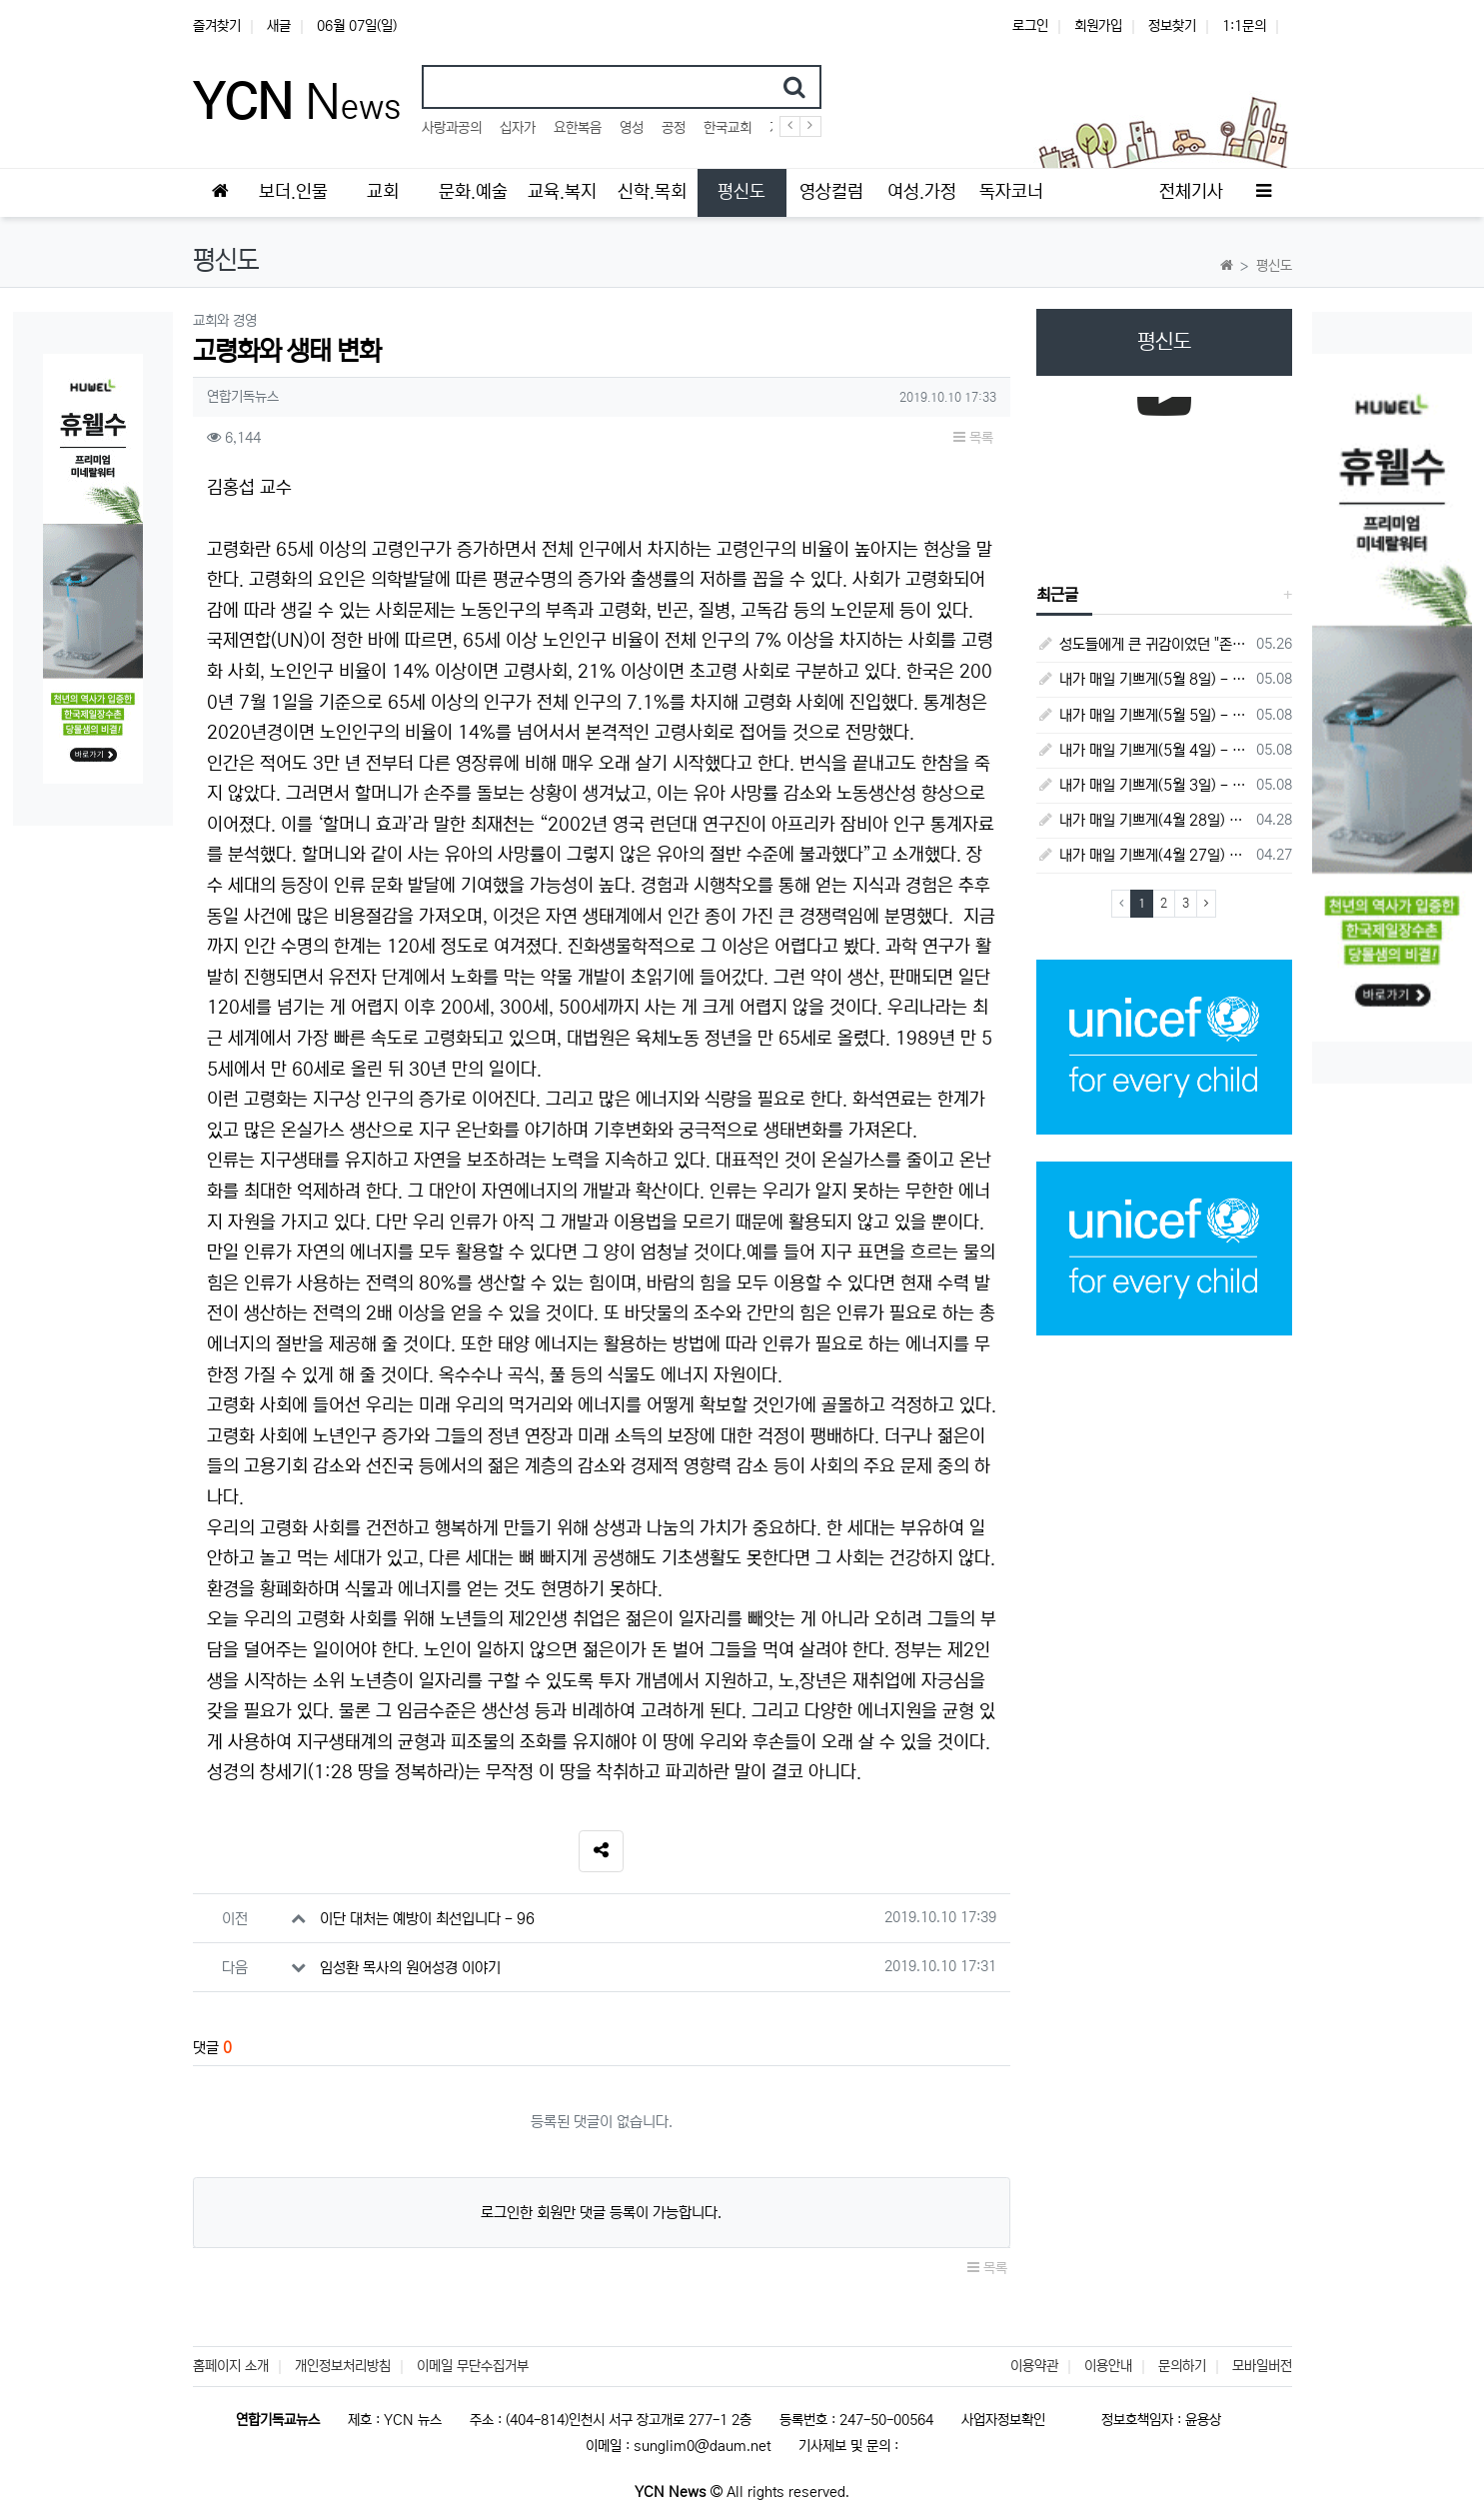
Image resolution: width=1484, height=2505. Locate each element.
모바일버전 (1262, 2366)
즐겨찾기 (217, 26)
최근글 (1057, 595)
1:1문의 (1244, 26)
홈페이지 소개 (231, 2366)
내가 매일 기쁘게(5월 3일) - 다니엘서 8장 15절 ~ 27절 (1142, 785)
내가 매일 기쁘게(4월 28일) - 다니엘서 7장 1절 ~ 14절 (1142, 820)
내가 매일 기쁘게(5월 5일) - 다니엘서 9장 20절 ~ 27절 (1142, 715)
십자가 (518, 128)
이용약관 (1034, 2366)
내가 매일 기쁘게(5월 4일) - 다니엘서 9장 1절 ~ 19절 (1142, 750)
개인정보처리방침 (343, 2366)
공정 (674, 128)
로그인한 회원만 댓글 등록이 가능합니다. (601, 2212)
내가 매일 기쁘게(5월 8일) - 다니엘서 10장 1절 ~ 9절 (1142, 679)
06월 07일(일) (357, 26)
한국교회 (727, 128)
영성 (632, 128)
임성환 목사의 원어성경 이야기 (410, 1967)
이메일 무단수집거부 (473, 2366)
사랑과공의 (452, 128)
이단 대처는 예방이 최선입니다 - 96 (427, 1918)
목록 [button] (973, 438)
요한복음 (578, 128)
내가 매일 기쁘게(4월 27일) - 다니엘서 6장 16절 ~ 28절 (1142, 855)
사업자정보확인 (1003, 2420)
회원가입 (1098, 26)
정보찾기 (1172, 26)
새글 (279, 26)
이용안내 (1108, 2366)
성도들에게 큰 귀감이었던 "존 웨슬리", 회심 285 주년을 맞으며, (1142, 644)
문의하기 (1182, 2366)
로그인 (1030, 26)
